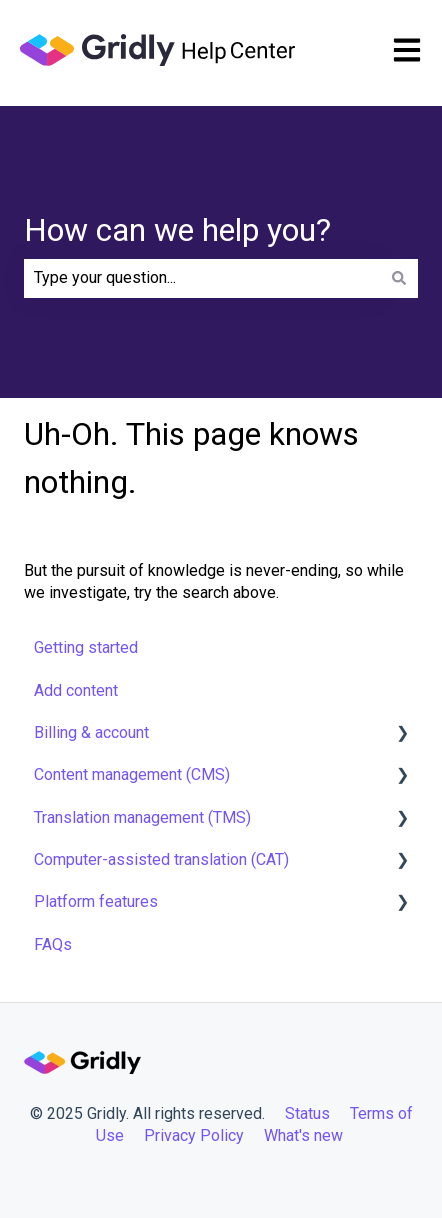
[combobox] (202, 278)
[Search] (399, 278)
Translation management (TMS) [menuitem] (142, 817)
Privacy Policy (194, 1135)
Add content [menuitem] (76, 690)
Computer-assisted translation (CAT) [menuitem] (161, 859)
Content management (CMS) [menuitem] (132, 774)
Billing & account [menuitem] (91, 732)
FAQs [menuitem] (53, 944)
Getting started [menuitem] (86, 647)
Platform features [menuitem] (96, 901)
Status (307, 1113)
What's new (305, 1135)
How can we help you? (177, 230)
